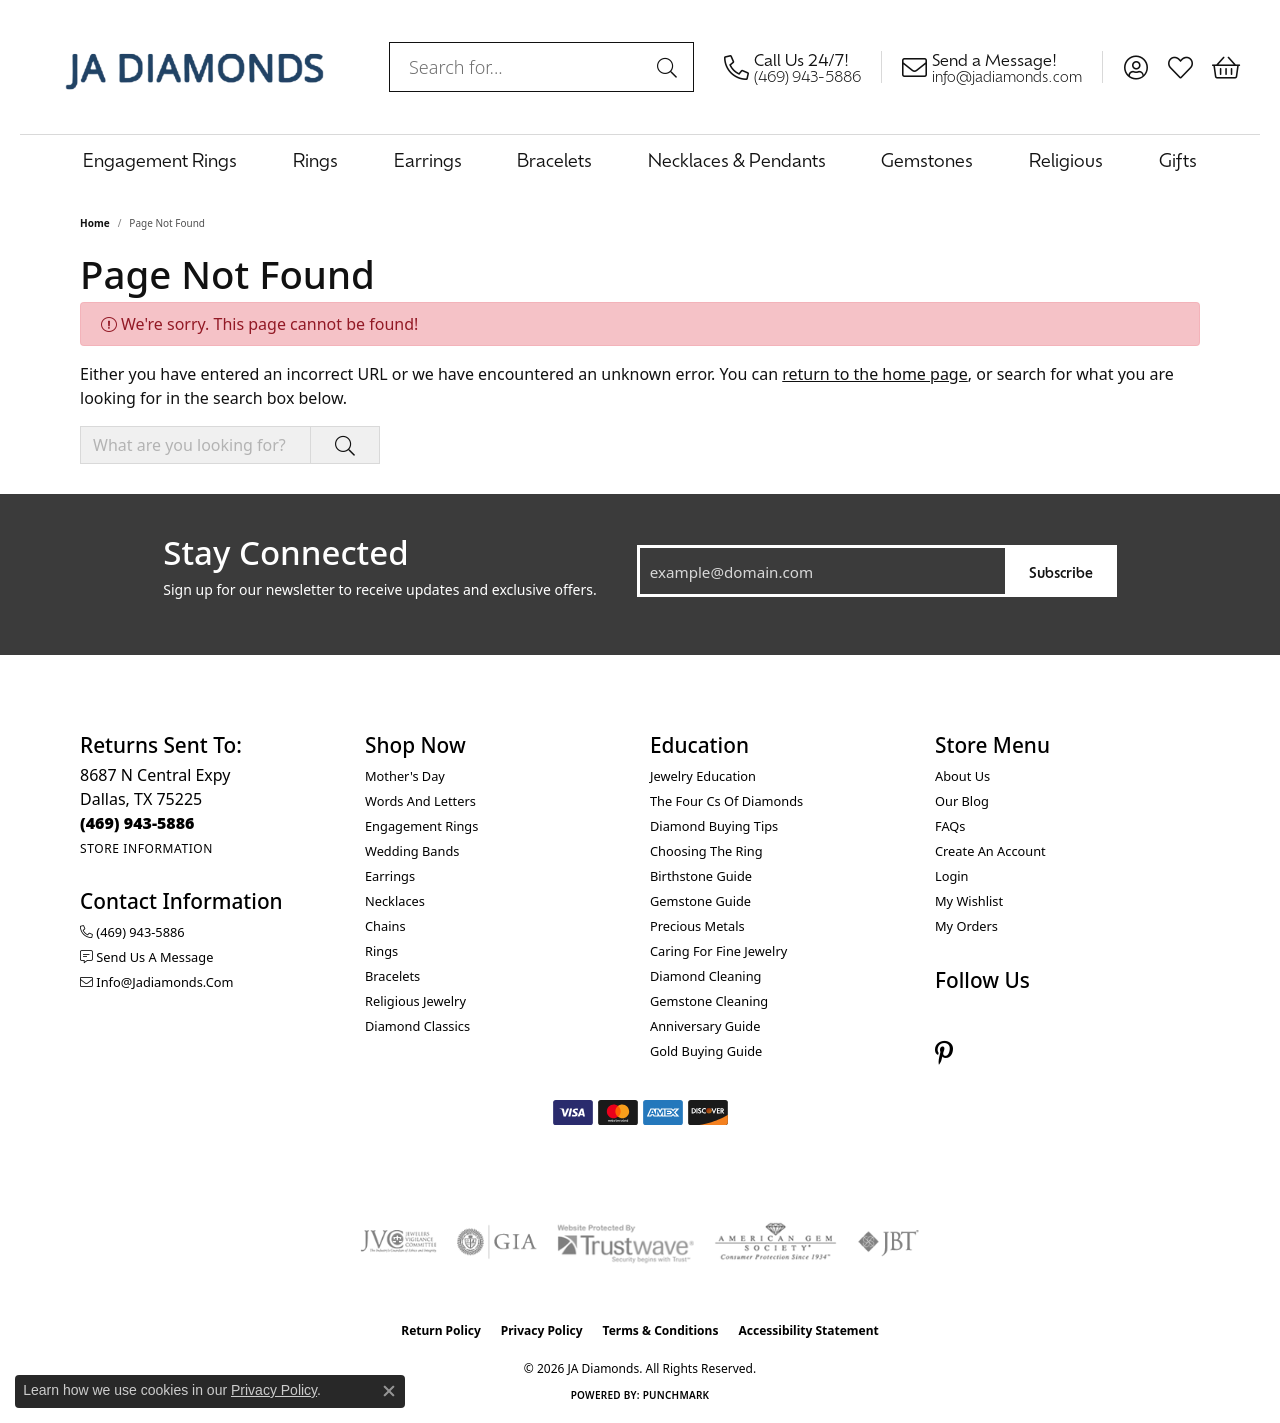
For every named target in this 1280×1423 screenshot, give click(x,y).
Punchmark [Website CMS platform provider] (676, 1395)
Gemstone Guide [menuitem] (700, 901)
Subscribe (1061, 571)
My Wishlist (969, 901)
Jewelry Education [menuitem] (703, 776)
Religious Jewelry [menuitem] (415, 1001)
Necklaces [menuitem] (395, 901)
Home (95, 223)
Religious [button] (1066, 159)
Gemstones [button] (927, 159)
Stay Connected (285, 553)
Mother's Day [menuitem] (405, 776)
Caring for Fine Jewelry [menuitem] (718, 951)
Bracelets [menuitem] (392, 976)
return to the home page (875, 374)
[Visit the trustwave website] (625, 1242)
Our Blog (962, 801)
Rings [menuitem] (381, 951)
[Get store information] (146, 848)
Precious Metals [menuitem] (697, 926)
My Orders (966, 926)
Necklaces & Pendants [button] (737, 159)
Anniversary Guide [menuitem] (705, 1026)
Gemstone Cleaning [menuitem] (709, 1001)
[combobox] (518, 67)
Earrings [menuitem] (390, 876)
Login (952, 876)
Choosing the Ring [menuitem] (706, 851)
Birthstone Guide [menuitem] (701, 876)
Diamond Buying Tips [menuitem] (714, 826)
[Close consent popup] (389, 1391)
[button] (1135, 67)
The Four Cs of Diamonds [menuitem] (726, 801)
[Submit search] (670, 67)
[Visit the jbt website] (889, 1242)
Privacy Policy (542, 1330)
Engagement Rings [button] (160, 159)
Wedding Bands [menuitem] (412, 851)
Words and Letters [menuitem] (420, 801)
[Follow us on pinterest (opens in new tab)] (944, 1053)
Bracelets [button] (554, 159)
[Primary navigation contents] (640, 159)
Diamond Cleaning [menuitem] (705, 976)
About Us (962, 776)
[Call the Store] (137, 823)
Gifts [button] (1178, 159)
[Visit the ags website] (775, 1242)
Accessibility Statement (808, 1330)
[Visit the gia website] (497, 1242)
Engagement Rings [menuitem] (421, 826)
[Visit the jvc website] (399, 1242)
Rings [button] (315, 159)
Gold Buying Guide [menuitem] (706, 1051)
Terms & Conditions (661, 1330)
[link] (803, 67)
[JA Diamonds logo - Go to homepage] (194, 67)
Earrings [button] (428, 159)
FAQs (950, 826)
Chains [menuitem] (385, 926)
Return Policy (441, 1330)
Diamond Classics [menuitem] (417, 1026)
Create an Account (990, 851)
